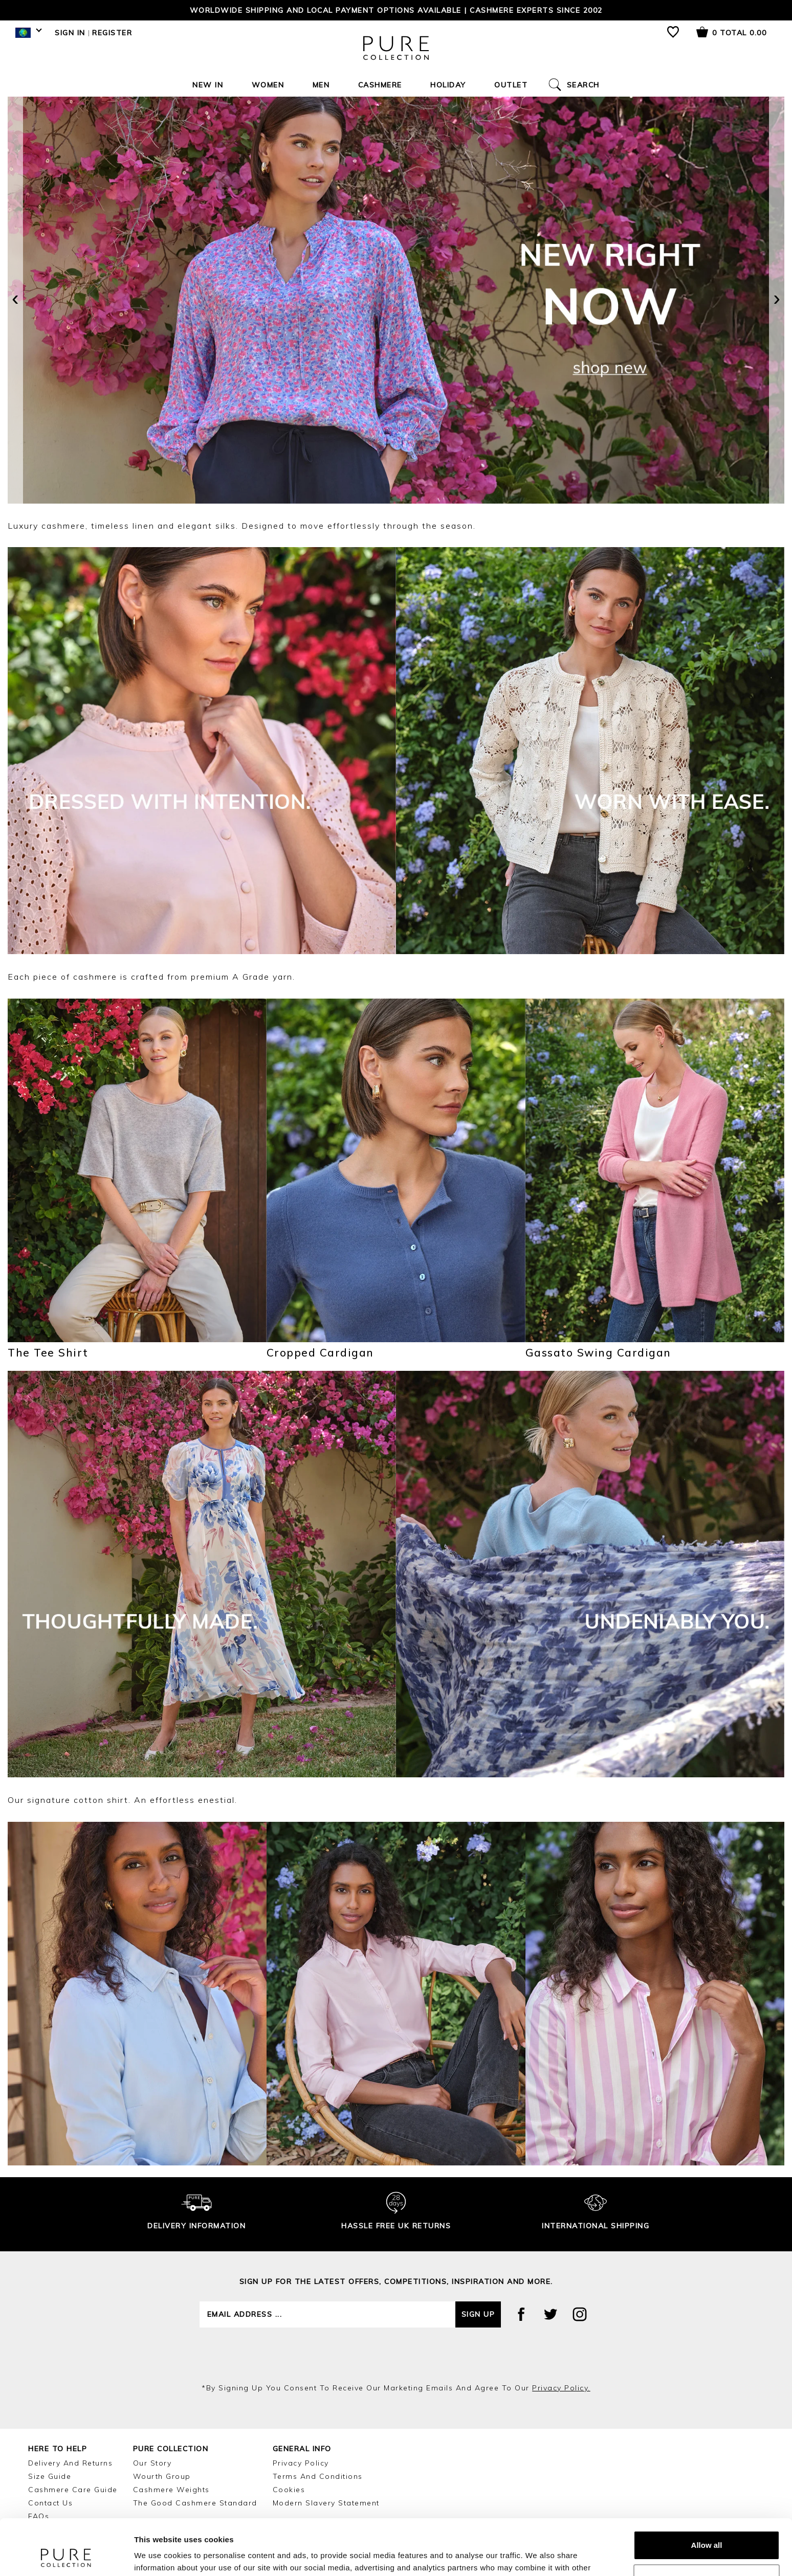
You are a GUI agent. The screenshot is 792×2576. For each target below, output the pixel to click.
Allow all (706, 2493)
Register (112, 32)
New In (207, 84)
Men (321, 84)
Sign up (478, 2314)
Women (268, 84)
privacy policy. (561, 2387)
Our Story (152, 2463)
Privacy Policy (301, 2463)
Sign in (70, 32)
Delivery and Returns (70, 2463)
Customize (707, 2526)
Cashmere (380, 84)
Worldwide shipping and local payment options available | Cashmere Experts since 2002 (396, 10)
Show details (158, 2555)
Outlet (510, 84)
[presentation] (15, 300)
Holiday (448, 84)
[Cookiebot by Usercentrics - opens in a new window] (66, 2556)
